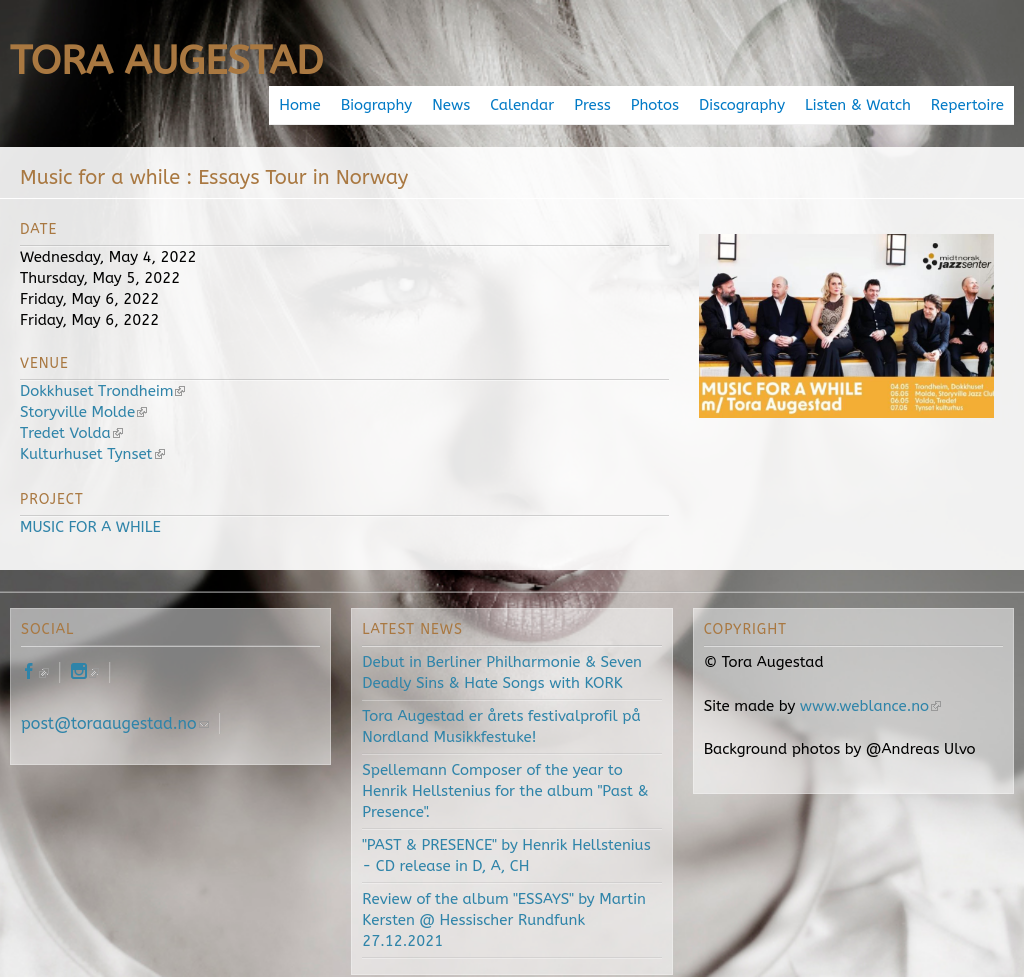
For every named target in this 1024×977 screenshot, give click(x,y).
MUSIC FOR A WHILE (90, 527)
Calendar (522, 105)
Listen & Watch (858, 105)
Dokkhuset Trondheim (102, 391)
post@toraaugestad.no (115, 723)
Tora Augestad (166, 60)
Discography (742, 105)
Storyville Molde (83, 412)
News (451, 105)
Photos (655, 105)
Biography (376, 105)
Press (592, 105)
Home (300, 105)
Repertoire (967, 105)
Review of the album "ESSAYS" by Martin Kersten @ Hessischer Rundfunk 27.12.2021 (503, 920)
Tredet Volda (71, 433)
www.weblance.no (870, 706)
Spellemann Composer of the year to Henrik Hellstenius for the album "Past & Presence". (505, 791)
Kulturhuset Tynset (92, 454)
